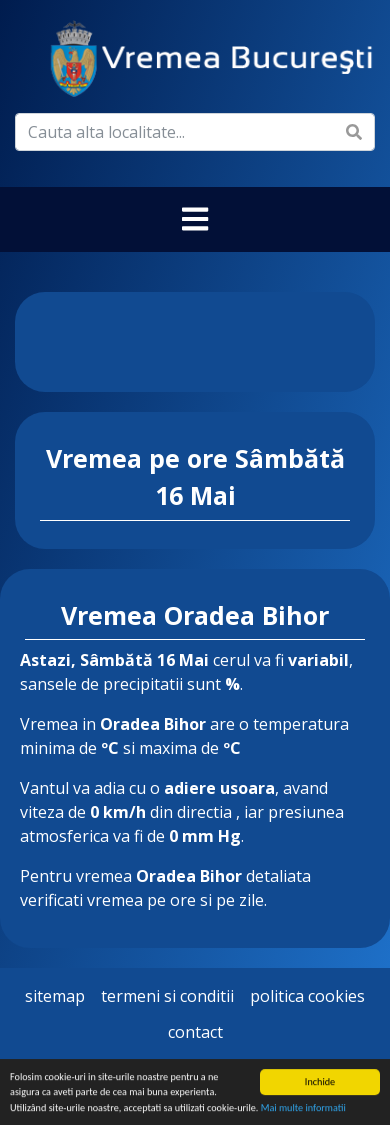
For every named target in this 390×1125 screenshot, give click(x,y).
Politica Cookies (307, 996)
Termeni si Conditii (167, 996)
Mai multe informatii (303, 1108)
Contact (195, 1032)
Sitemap (55, 996)
